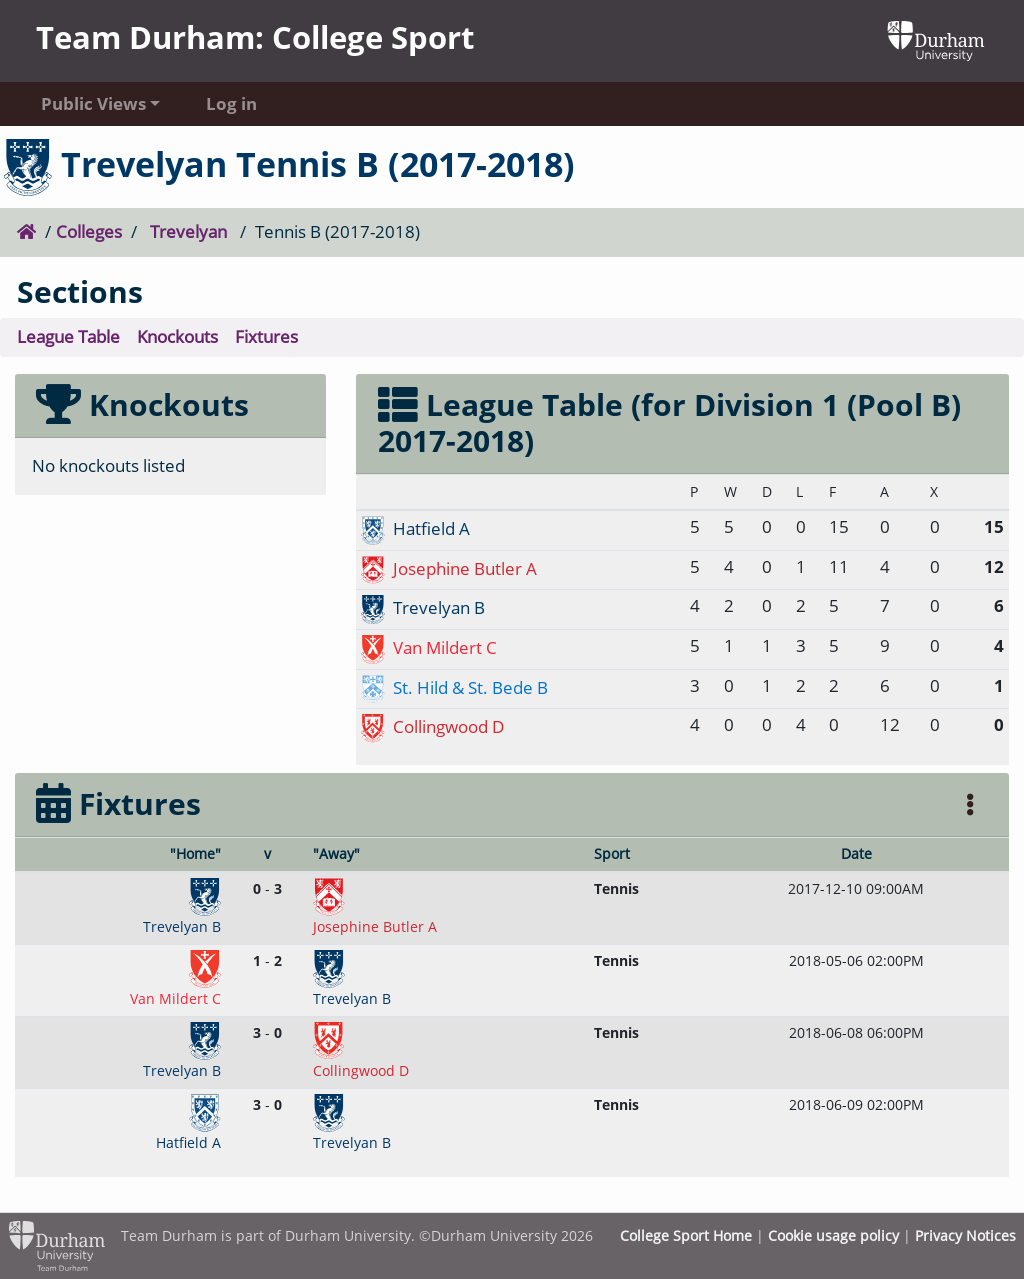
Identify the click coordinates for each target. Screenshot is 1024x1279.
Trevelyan (188, 231)
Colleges (89, 231)
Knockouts (177, 336)
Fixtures (266, 336)
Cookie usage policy (833, 1235)
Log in (231, 103)
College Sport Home (686, 1235)
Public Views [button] (93, 103)
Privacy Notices (965, 1235)
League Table (68, 336)
